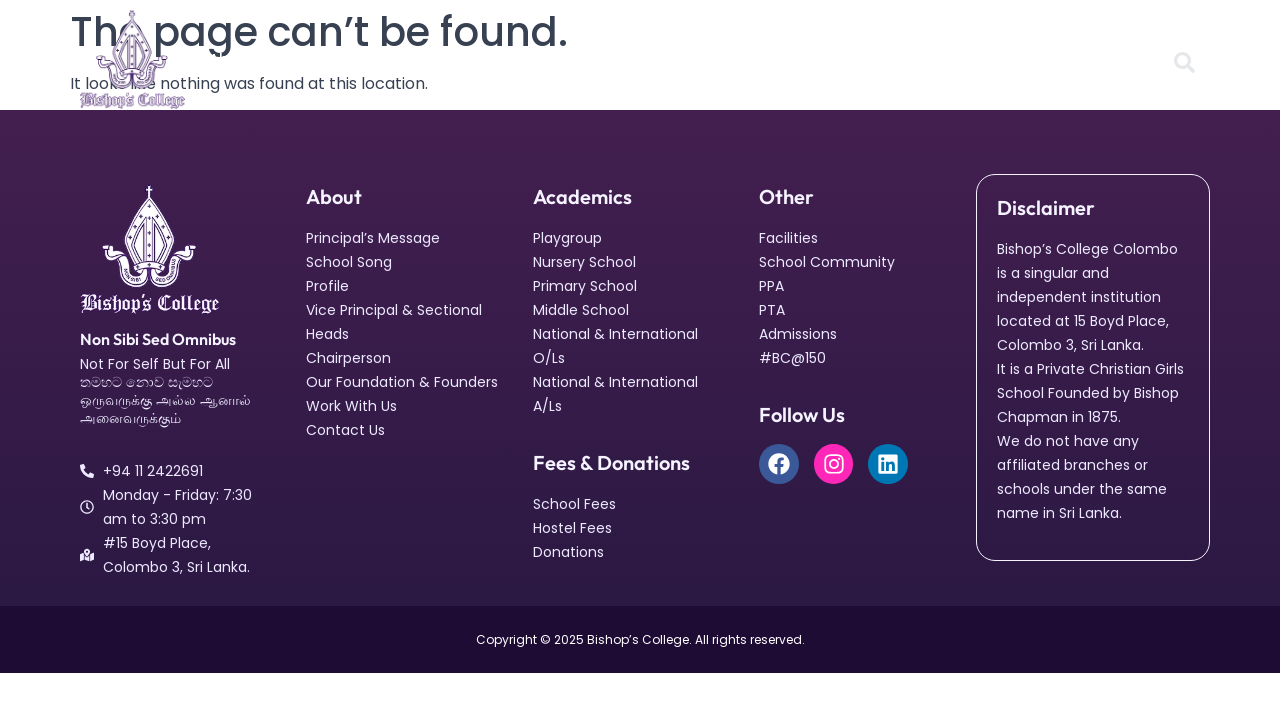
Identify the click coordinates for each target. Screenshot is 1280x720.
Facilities (445, 59)
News (695, 59)
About (239, 59)
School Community (576, 59)
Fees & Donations (809, 59)
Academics (342, 59)
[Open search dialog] (1184, 64)
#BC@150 (1053, 59)
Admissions (945, 59)
